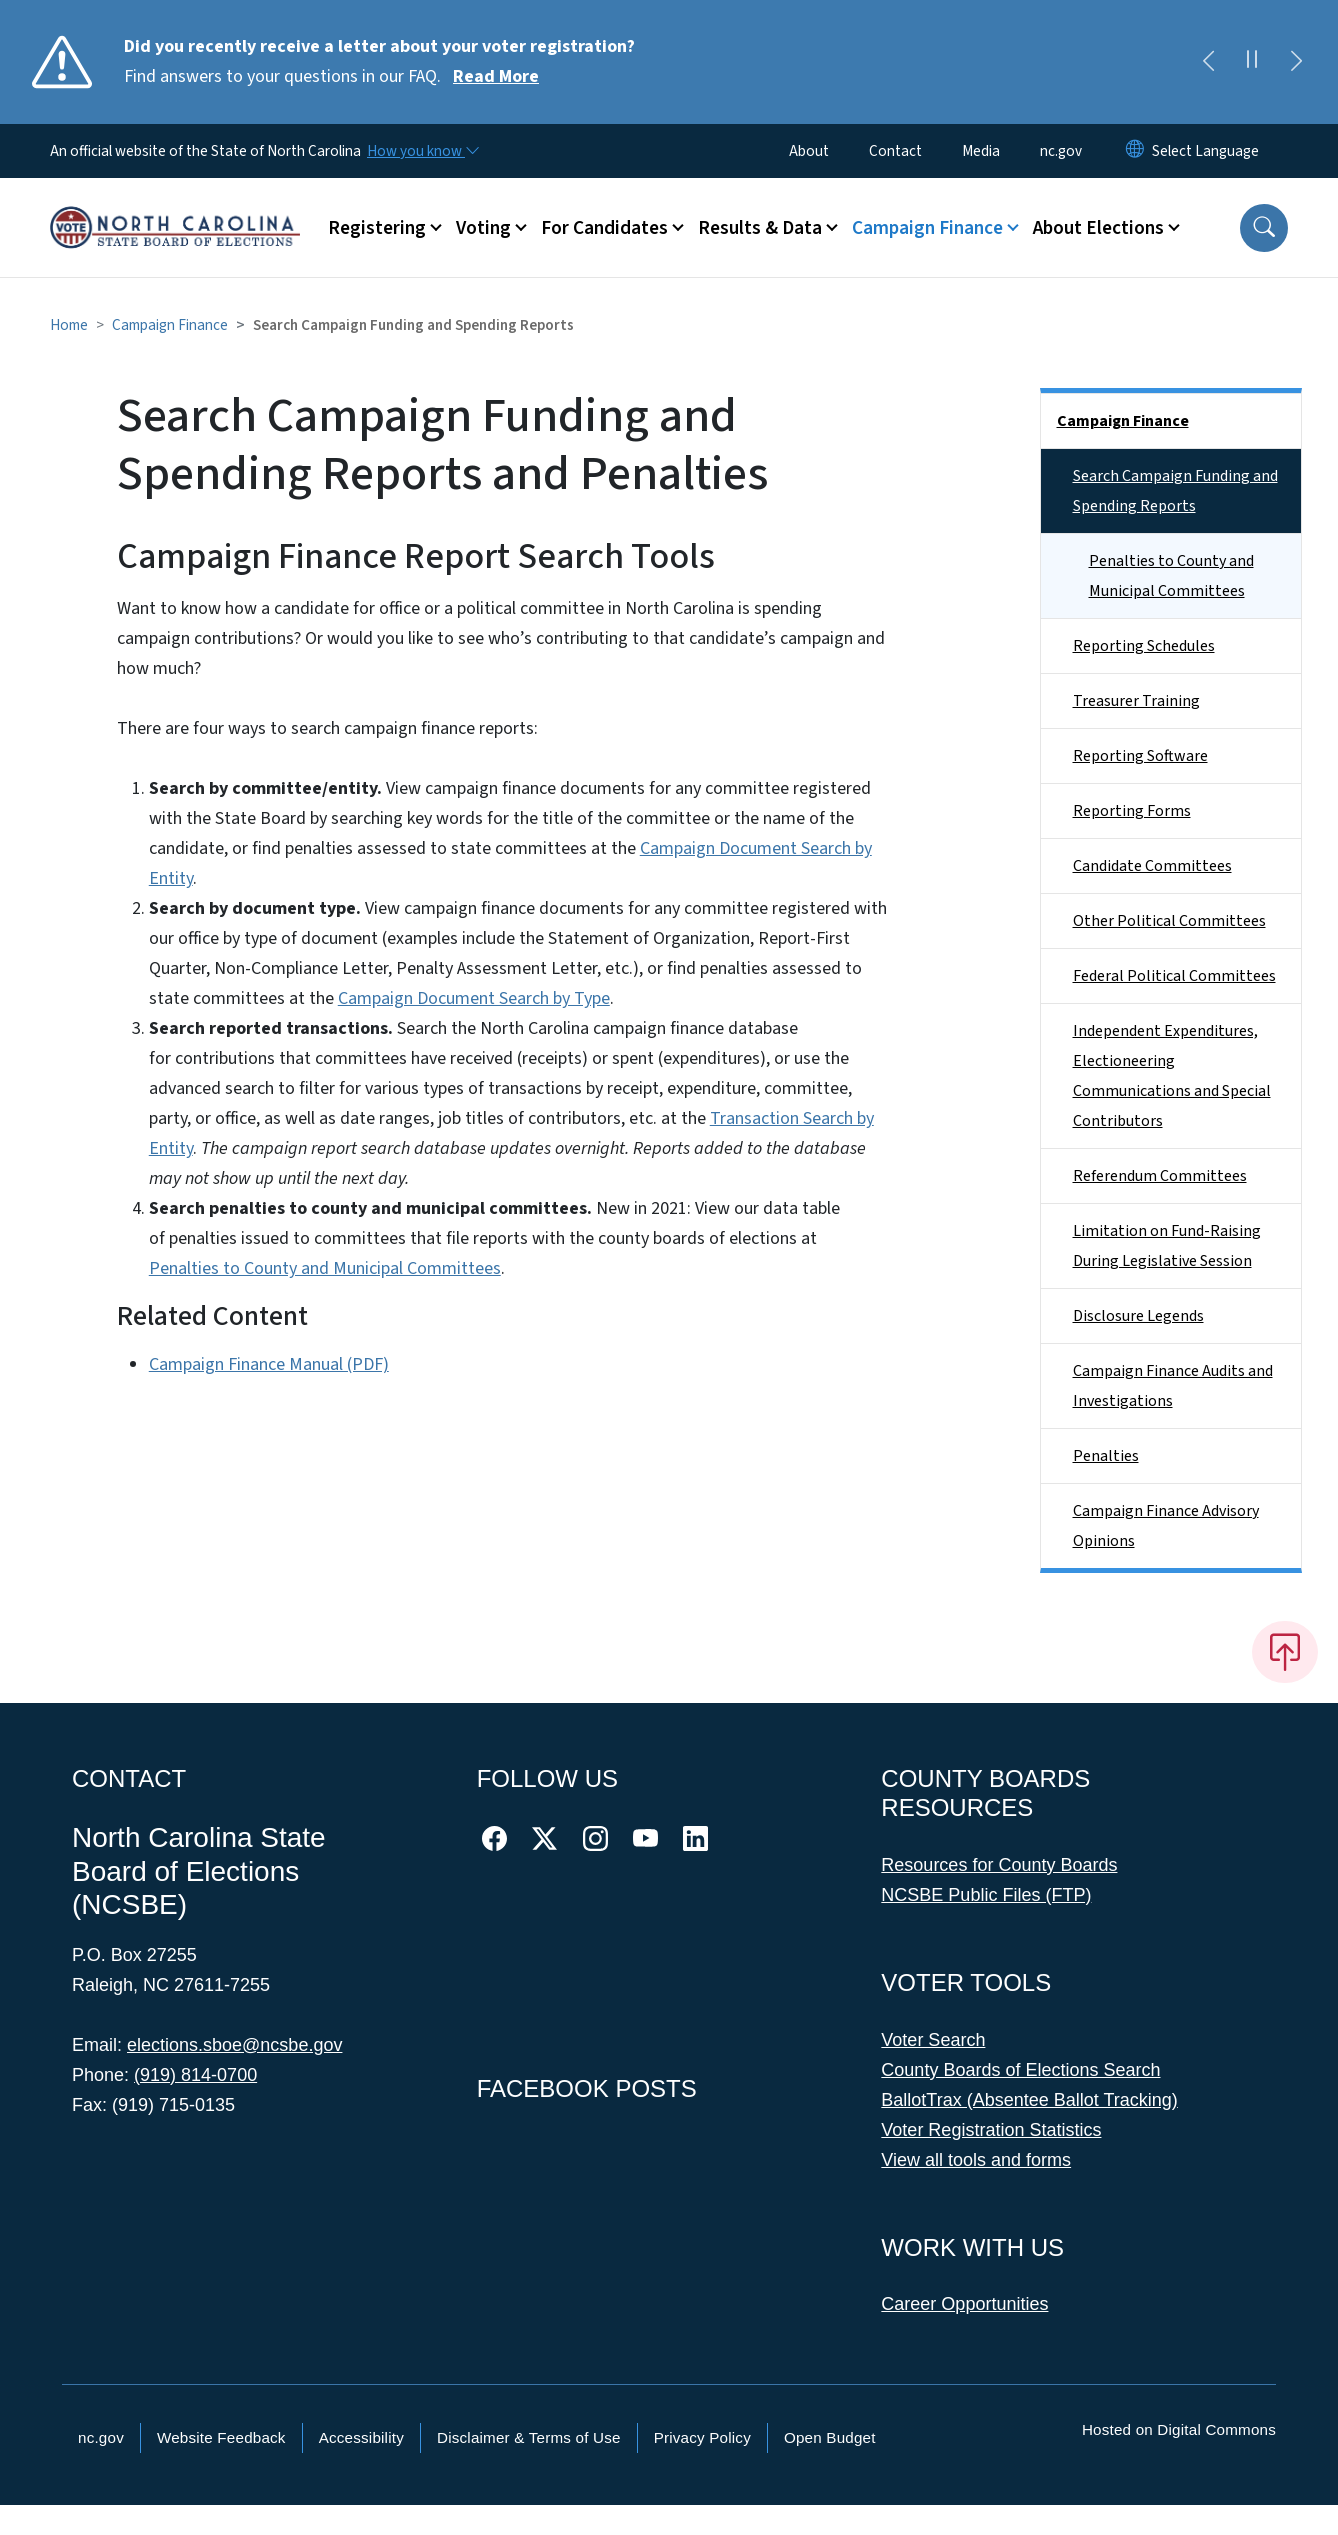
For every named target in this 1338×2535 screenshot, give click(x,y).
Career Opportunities (964, 2304)
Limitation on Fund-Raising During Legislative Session (1167, 1246)
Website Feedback (221, 2437)
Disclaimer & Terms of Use (529, 2437)
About (809, 151)
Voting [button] (483, 228)
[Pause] (1252, 62)
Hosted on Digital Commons (1179, 2429)
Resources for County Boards (999, 1865)
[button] (1264, 228)
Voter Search (933, 2040)
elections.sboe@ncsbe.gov (234, 2045)
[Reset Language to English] (1135, 151)
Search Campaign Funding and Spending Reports (1175, 491)
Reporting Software (1140, 756)
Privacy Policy (702, 2437)
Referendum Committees (1160, 1176)
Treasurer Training (1136, 701)
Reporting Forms (1132, 811)
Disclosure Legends (1138, 1316)
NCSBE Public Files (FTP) (986, 1895)
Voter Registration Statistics (991, 2130)
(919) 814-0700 (195, 2075)
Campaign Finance (170, 325)
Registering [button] (377, 228)
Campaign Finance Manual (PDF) (269, 1364)
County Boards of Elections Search (1020, 2070)
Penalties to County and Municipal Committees (325, 1268)
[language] (1205, 151)
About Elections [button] (1098, 228)
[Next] (1296, 62)
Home (69, 325)
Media (981, 151)
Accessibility (361, 2437)
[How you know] (422, 151)
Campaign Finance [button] (927, 228)
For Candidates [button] (604, 228)
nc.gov (1061, 151)
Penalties (1106, 1456)
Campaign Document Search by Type (474, 998)
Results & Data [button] (760, 228)
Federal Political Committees (1174, 976)
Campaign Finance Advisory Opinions (1166, 1526)
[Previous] (1208, 62)
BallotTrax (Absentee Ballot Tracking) (1029, 2100)
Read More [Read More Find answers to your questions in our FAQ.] (496, 76)
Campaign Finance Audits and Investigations (1173, 1386)
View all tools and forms (976, 2160)
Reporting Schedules (1144, 646)
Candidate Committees (1152, 866)
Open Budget (830, 2437)
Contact (895, 151)
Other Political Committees (1169, 921)
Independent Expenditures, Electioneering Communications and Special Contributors (1172, 1076)
